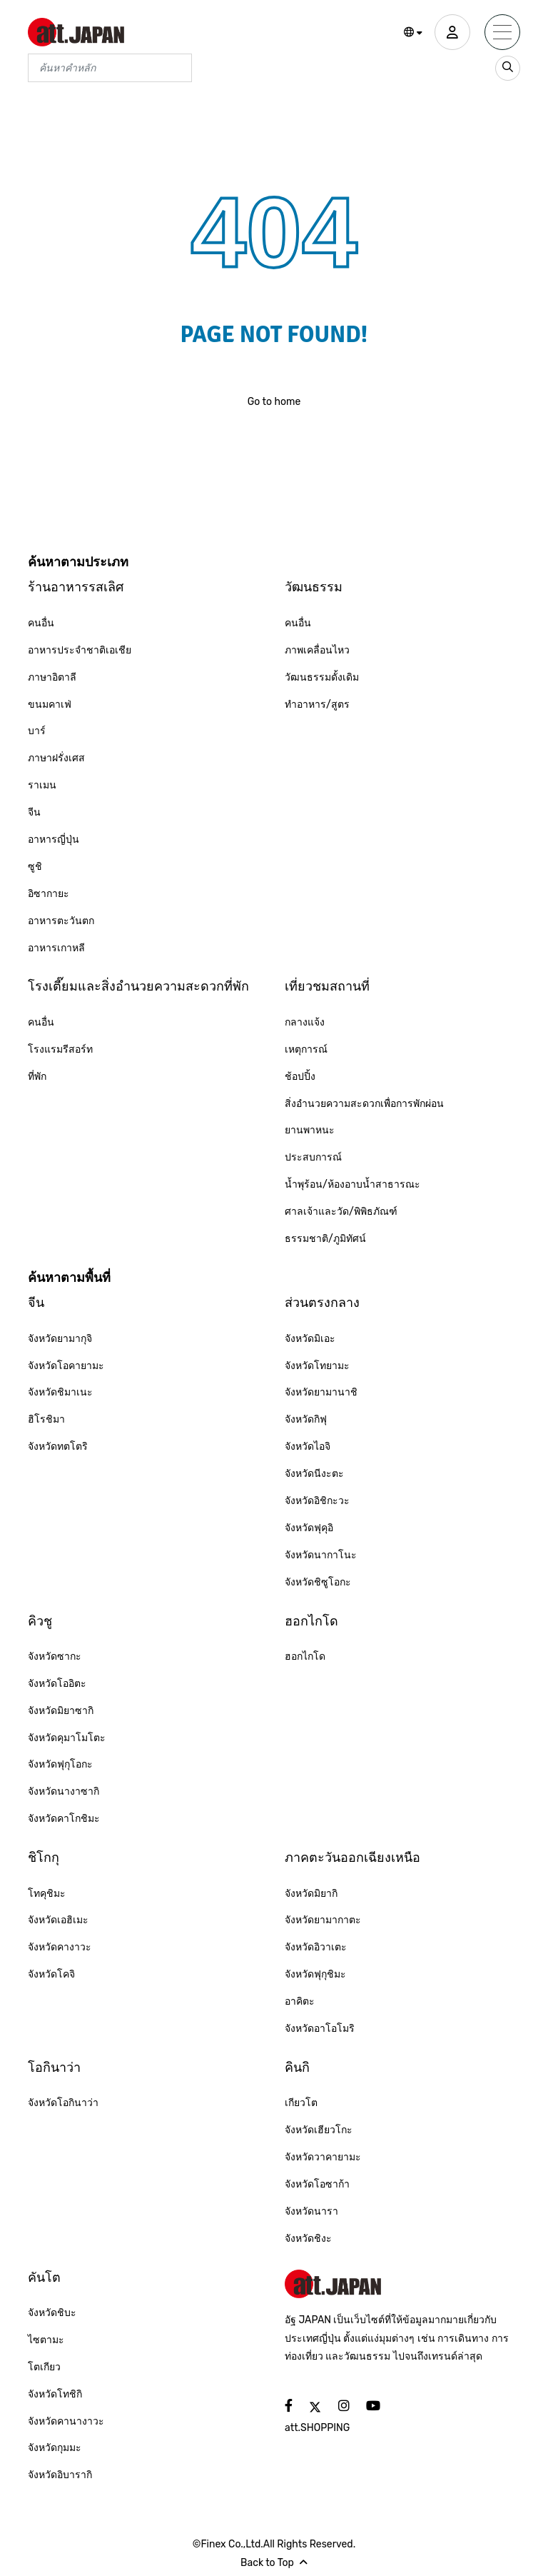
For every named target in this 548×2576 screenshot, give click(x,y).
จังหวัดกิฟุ (306, 1419)
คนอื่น (41, 623)
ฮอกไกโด (311, 1621)
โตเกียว (44, 2367)
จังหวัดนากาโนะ (321, 1555)
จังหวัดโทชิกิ (55, 2394)
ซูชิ (35, 867)
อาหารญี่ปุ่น (53, 839)
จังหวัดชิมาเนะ (60, 1392)
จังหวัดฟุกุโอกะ (60, 1764)
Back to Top (274, 2563)
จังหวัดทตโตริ (58, 1446)
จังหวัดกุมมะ (54, 2448)
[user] (452, 32)
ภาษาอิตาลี (52, 677)
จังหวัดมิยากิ (311, 1894)
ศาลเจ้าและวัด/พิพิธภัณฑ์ (341, 1212)
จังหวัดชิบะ (52, 2313)
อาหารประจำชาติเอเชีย (79, 650)
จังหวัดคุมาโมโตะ (67, 1738)
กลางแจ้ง (305, 1022)
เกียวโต (301, 2103)
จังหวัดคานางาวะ (66, 2421)
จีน (34, 812)
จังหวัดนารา (311, 2211)
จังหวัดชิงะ (308, 2238)
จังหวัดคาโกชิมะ (64, 1819)
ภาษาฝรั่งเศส (56, 758)
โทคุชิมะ (47, 1894)
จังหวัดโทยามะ (317, 1366)
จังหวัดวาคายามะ (323, 2157)
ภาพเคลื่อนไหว (317, 650)
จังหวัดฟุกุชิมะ (315, 1974)
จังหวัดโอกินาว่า (63, 2103)
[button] (413, 33)
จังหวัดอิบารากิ (60, 2475)
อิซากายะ (48, 894)
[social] (289, 2406)
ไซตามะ (46, 2340)
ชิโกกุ (43, 1857)
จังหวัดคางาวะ (59, 1947)
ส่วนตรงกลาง (322, 1302)
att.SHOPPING (317, 2428)
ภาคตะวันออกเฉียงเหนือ (352, 1857)
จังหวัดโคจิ (51, 1974)
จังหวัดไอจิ (307, 1446)
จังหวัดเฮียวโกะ (318, 2130)
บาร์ (37, 731)
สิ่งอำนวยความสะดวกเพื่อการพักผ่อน (364, 1104)
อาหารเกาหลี (56, 948)
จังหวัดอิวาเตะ (316, 1947)
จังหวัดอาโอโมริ (320, 2029)
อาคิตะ (300, 2001)
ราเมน (42, 785)
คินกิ (297, 2067)
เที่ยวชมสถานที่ (327, 986)
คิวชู (40, 1621)
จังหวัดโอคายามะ (66, 1366)
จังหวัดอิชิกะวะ (317, 1501)
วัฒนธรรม (313, 587)
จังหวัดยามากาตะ (323, 1920)
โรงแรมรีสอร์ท (60, 1049)
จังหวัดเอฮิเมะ (58, 1920)
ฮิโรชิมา (46, 1419)
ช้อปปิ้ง (300, 1077)
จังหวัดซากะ (54, 1656)
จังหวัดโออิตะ (57, 1684)
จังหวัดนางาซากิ (63, 1791)
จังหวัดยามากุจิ (60, 1339)
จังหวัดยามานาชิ (321, 1392)
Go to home (274, 402)
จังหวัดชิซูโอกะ (318, 1582)
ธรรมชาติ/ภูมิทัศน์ (325, 1239)
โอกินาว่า (54, 2067)
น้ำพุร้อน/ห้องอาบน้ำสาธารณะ (352, 1184)
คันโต (44, 2277)
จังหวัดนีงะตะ (314, 1474)
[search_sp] (507, 68)
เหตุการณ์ (306, 1049)
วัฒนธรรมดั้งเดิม (322, 677)
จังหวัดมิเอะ (310, 1339)
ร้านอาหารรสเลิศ (75, 587)
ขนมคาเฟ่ (49, 704)
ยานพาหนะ (310, 1130)
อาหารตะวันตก (61, 921)
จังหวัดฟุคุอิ (309, 1528)
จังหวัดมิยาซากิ (60, 1711)
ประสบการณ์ (313, 1157)
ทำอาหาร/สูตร (317, 704)
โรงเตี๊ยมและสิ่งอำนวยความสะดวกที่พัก (138, 986)
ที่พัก (37, 1077)
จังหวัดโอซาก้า (317, 2184)
